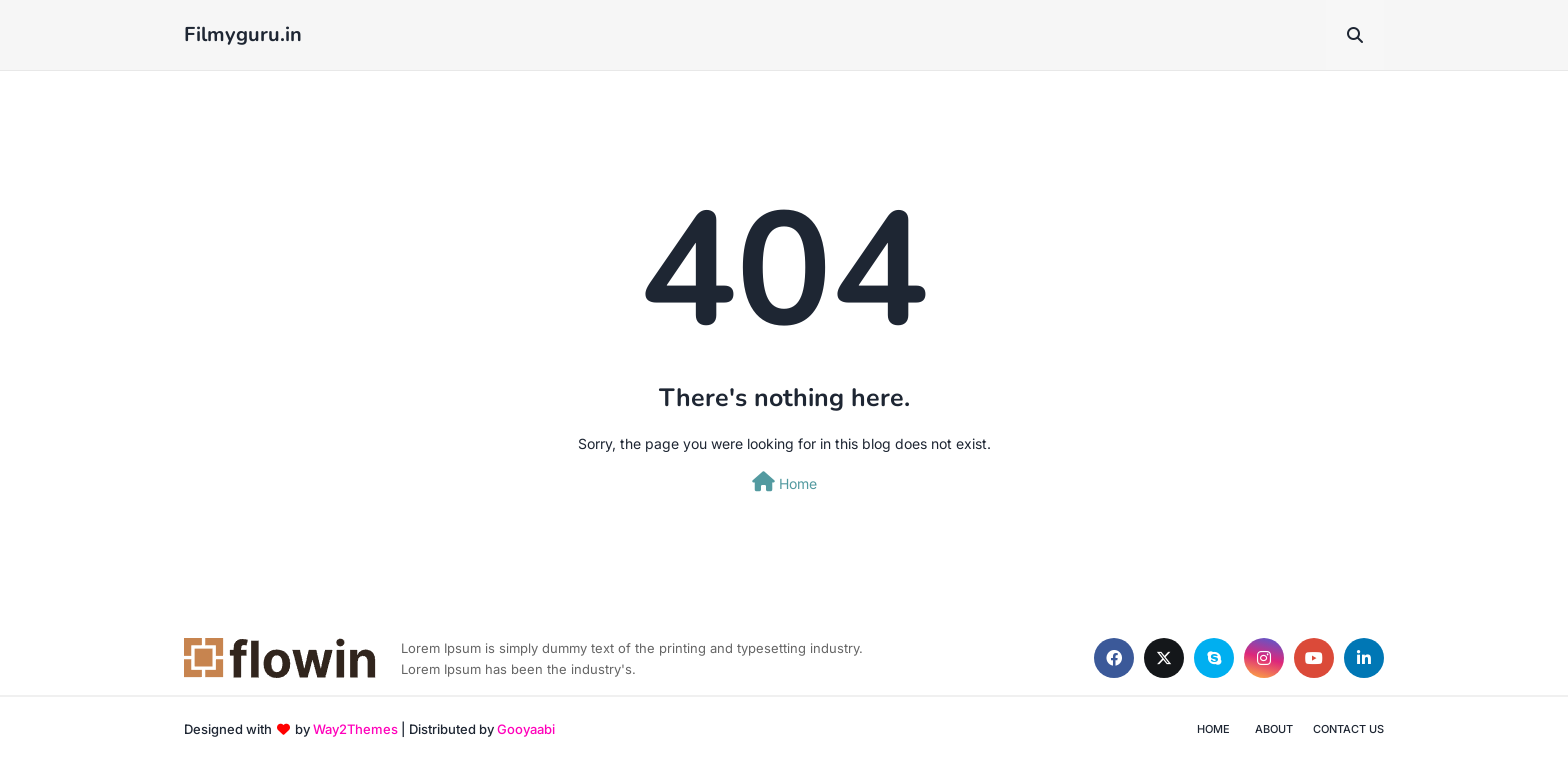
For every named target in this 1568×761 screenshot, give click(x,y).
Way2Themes (355, 729)
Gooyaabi (526, 729)
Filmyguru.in (243, 34)
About (1274, 729)
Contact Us (1348, 729)
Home (784, 482)
